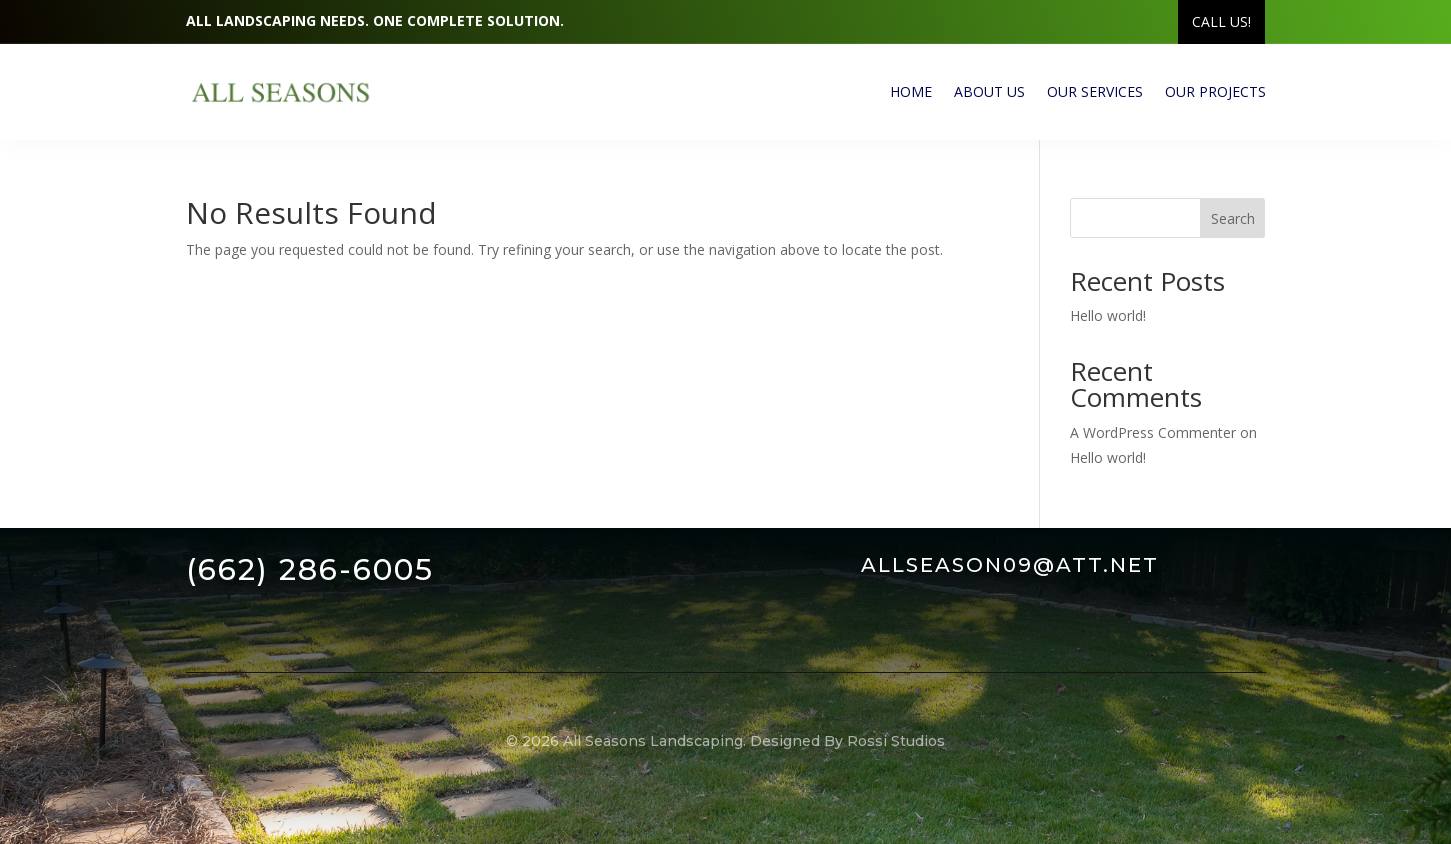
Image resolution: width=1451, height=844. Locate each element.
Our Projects (1215, 91)
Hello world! (1108, 315)
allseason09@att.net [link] (1010, 565)
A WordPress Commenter (1153, 432)
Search (1233, 218)
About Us (989, 91)
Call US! (1221, 21)
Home (911, 91)
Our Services (1095, 91)
